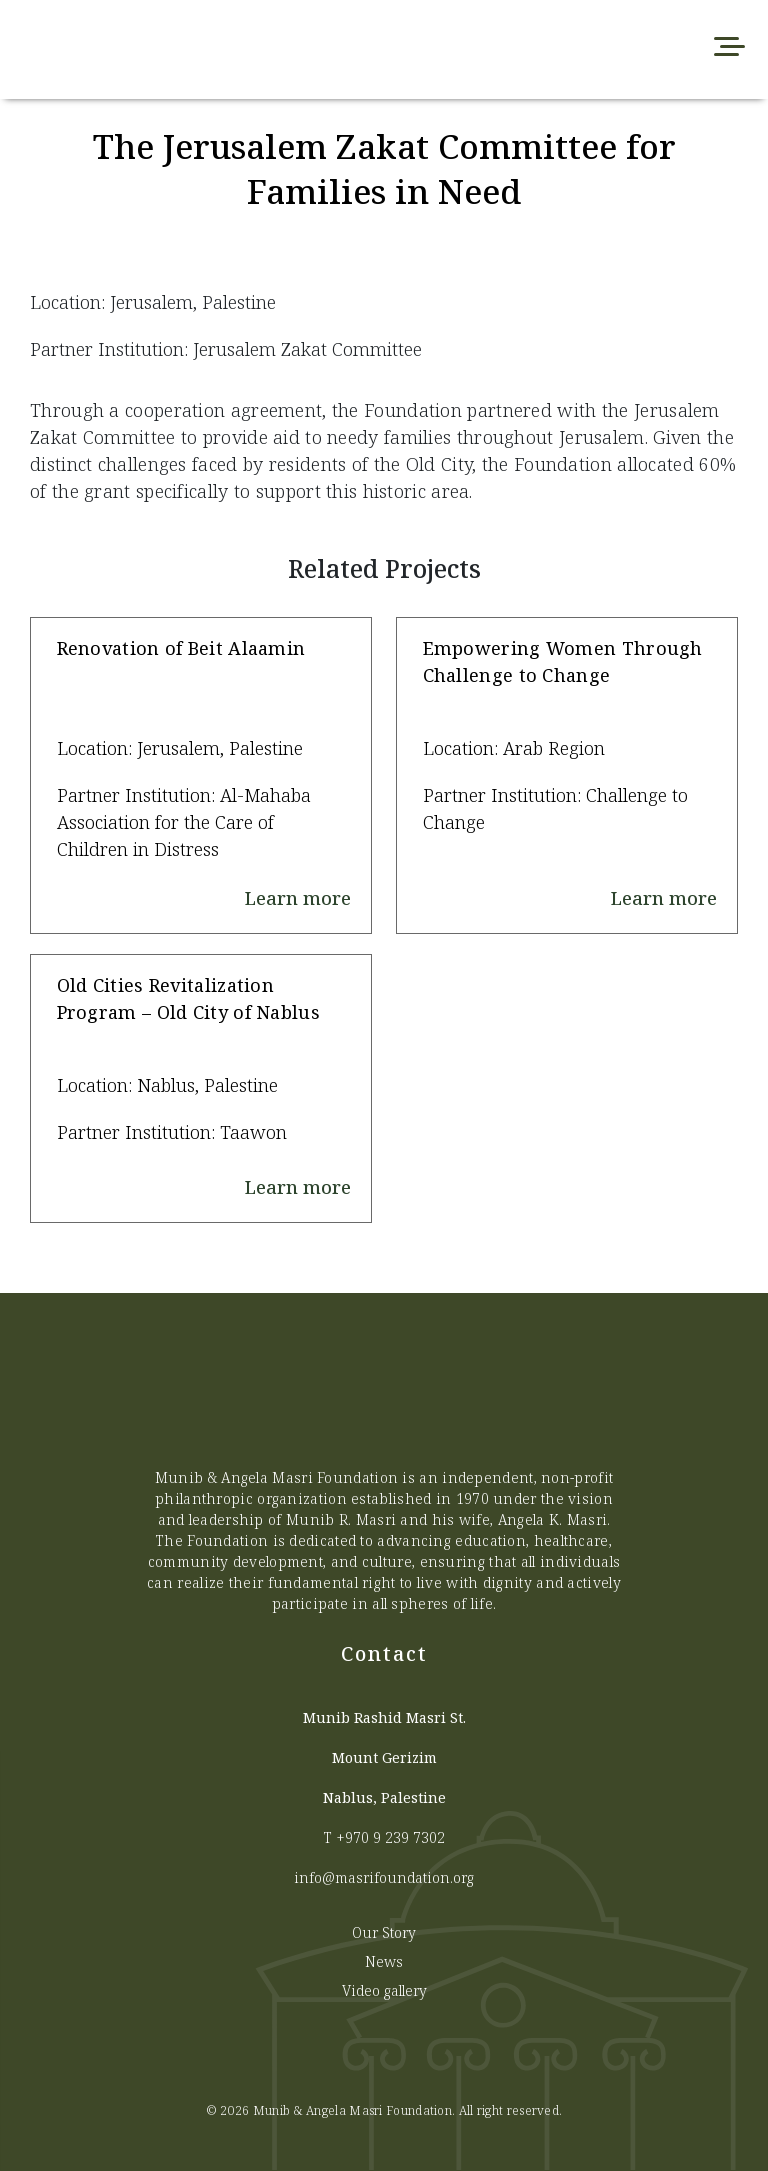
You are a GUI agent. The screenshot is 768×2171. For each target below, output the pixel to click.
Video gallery (384, 1990)
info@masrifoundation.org (384, 1877)
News (384, 1961)
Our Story (384, 1932)
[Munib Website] (230, 49)
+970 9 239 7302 (390, 1837)
